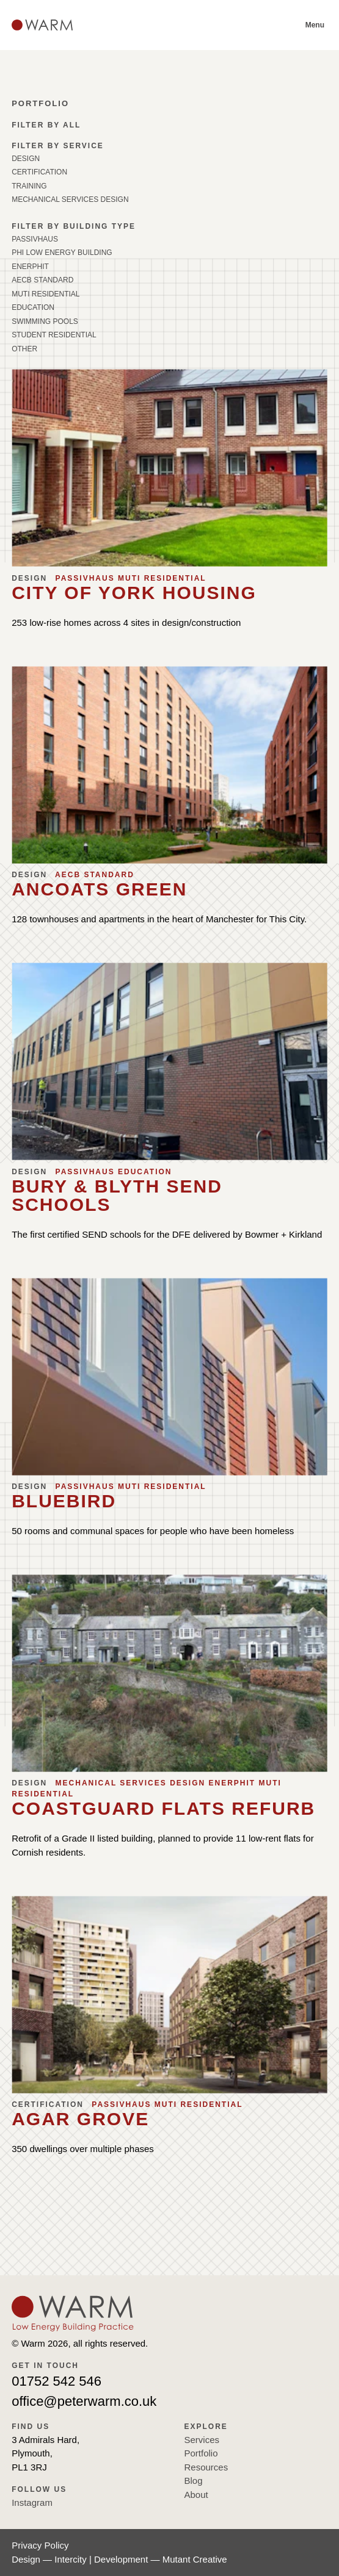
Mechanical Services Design (70, 199)
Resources (206, 2467)
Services (202, 2439)
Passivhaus (35, 239)
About (196, 2494)
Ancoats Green (99, 889)
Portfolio (201, 2453)
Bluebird (64, 1501)
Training (29, 186)
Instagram (32, 2502)
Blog (193, 2480)
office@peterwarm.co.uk (84, 2401)
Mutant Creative (194, 2559)
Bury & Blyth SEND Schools (117, 1195)
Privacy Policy (40, 2545)
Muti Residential (45, 294)
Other (24, 349)
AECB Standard (42, 280)
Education (33, 307)
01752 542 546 (56, 2381)
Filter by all (46, 125)
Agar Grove (80, 2119)
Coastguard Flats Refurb (163, 1808)
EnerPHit (30, 266)
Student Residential (54, 335)
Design (26, 158)
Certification (39, 172)
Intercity (70, 2559)
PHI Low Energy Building (62, 252)
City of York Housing (134, 593)
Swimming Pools (45, 321)
